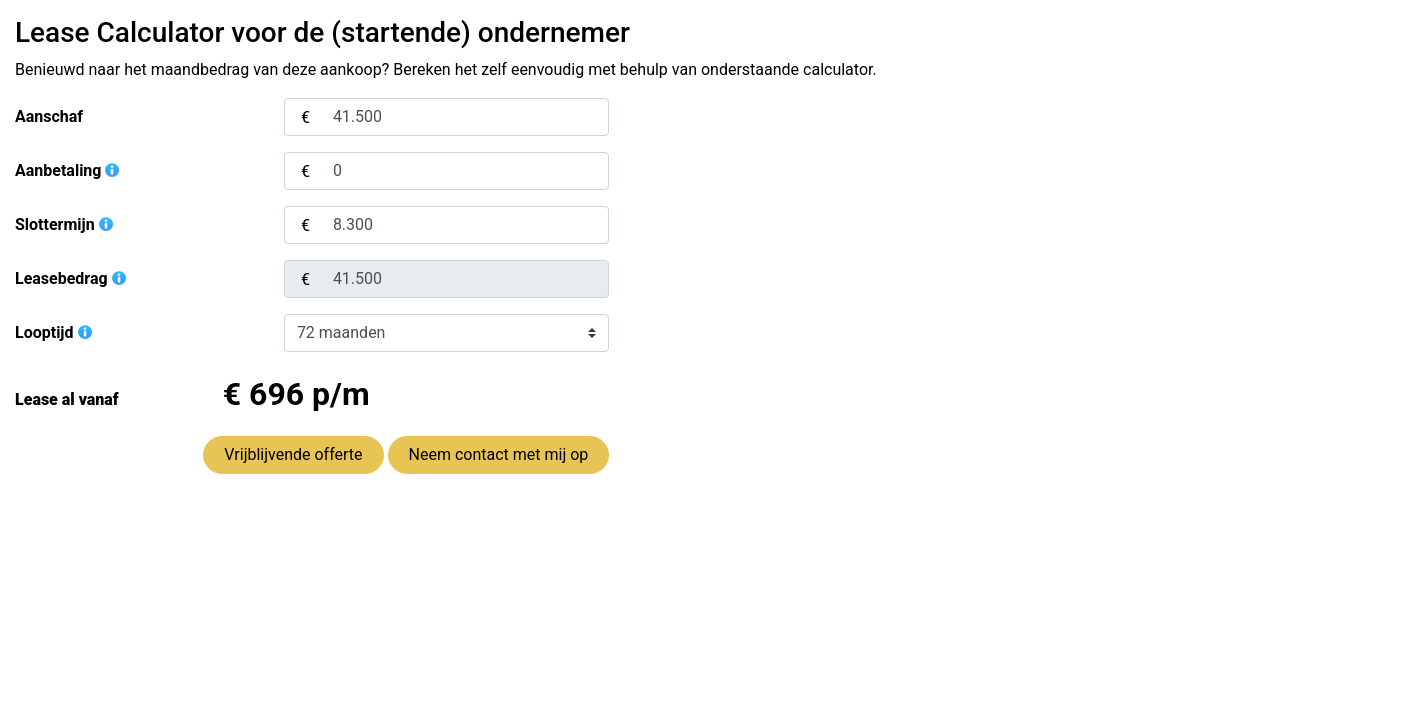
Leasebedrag (71, 278)
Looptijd (54, 332)
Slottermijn (65, 224)
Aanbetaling (68, 170)
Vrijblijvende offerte (293, 454)
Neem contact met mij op (499, 454)
